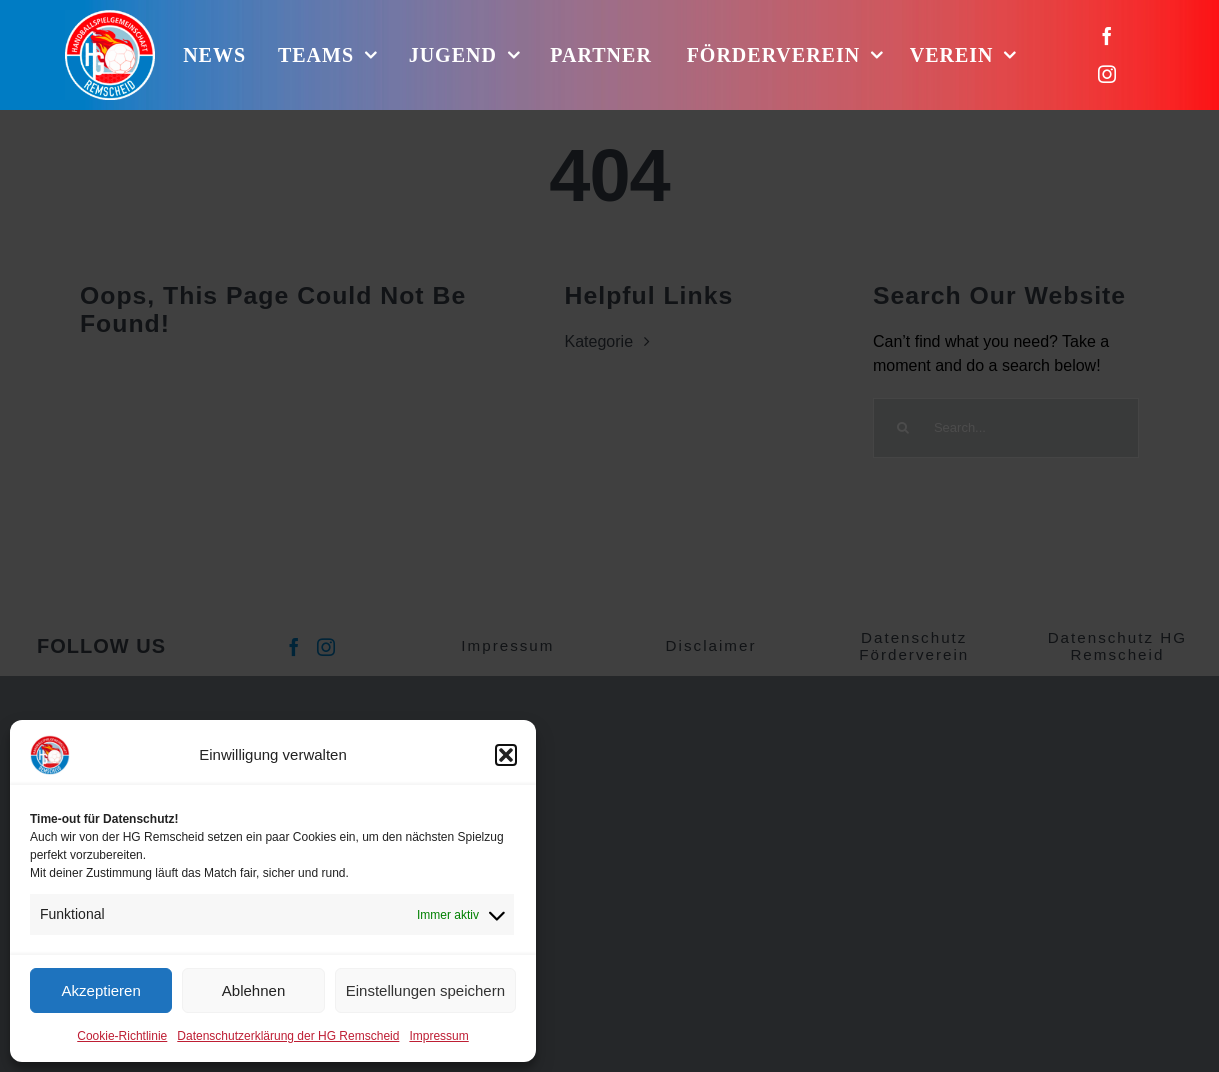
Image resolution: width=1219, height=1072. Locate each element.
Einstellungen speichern (425, 990)
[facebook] (1107, 36)
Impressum (438, 1036)
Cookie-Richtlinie (122, 1036)
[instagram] (1107, 74)
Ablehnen (253, 990)
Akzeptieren (101, 990)
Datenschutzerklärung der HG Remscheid (288, 1036)
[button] (506, 755)
